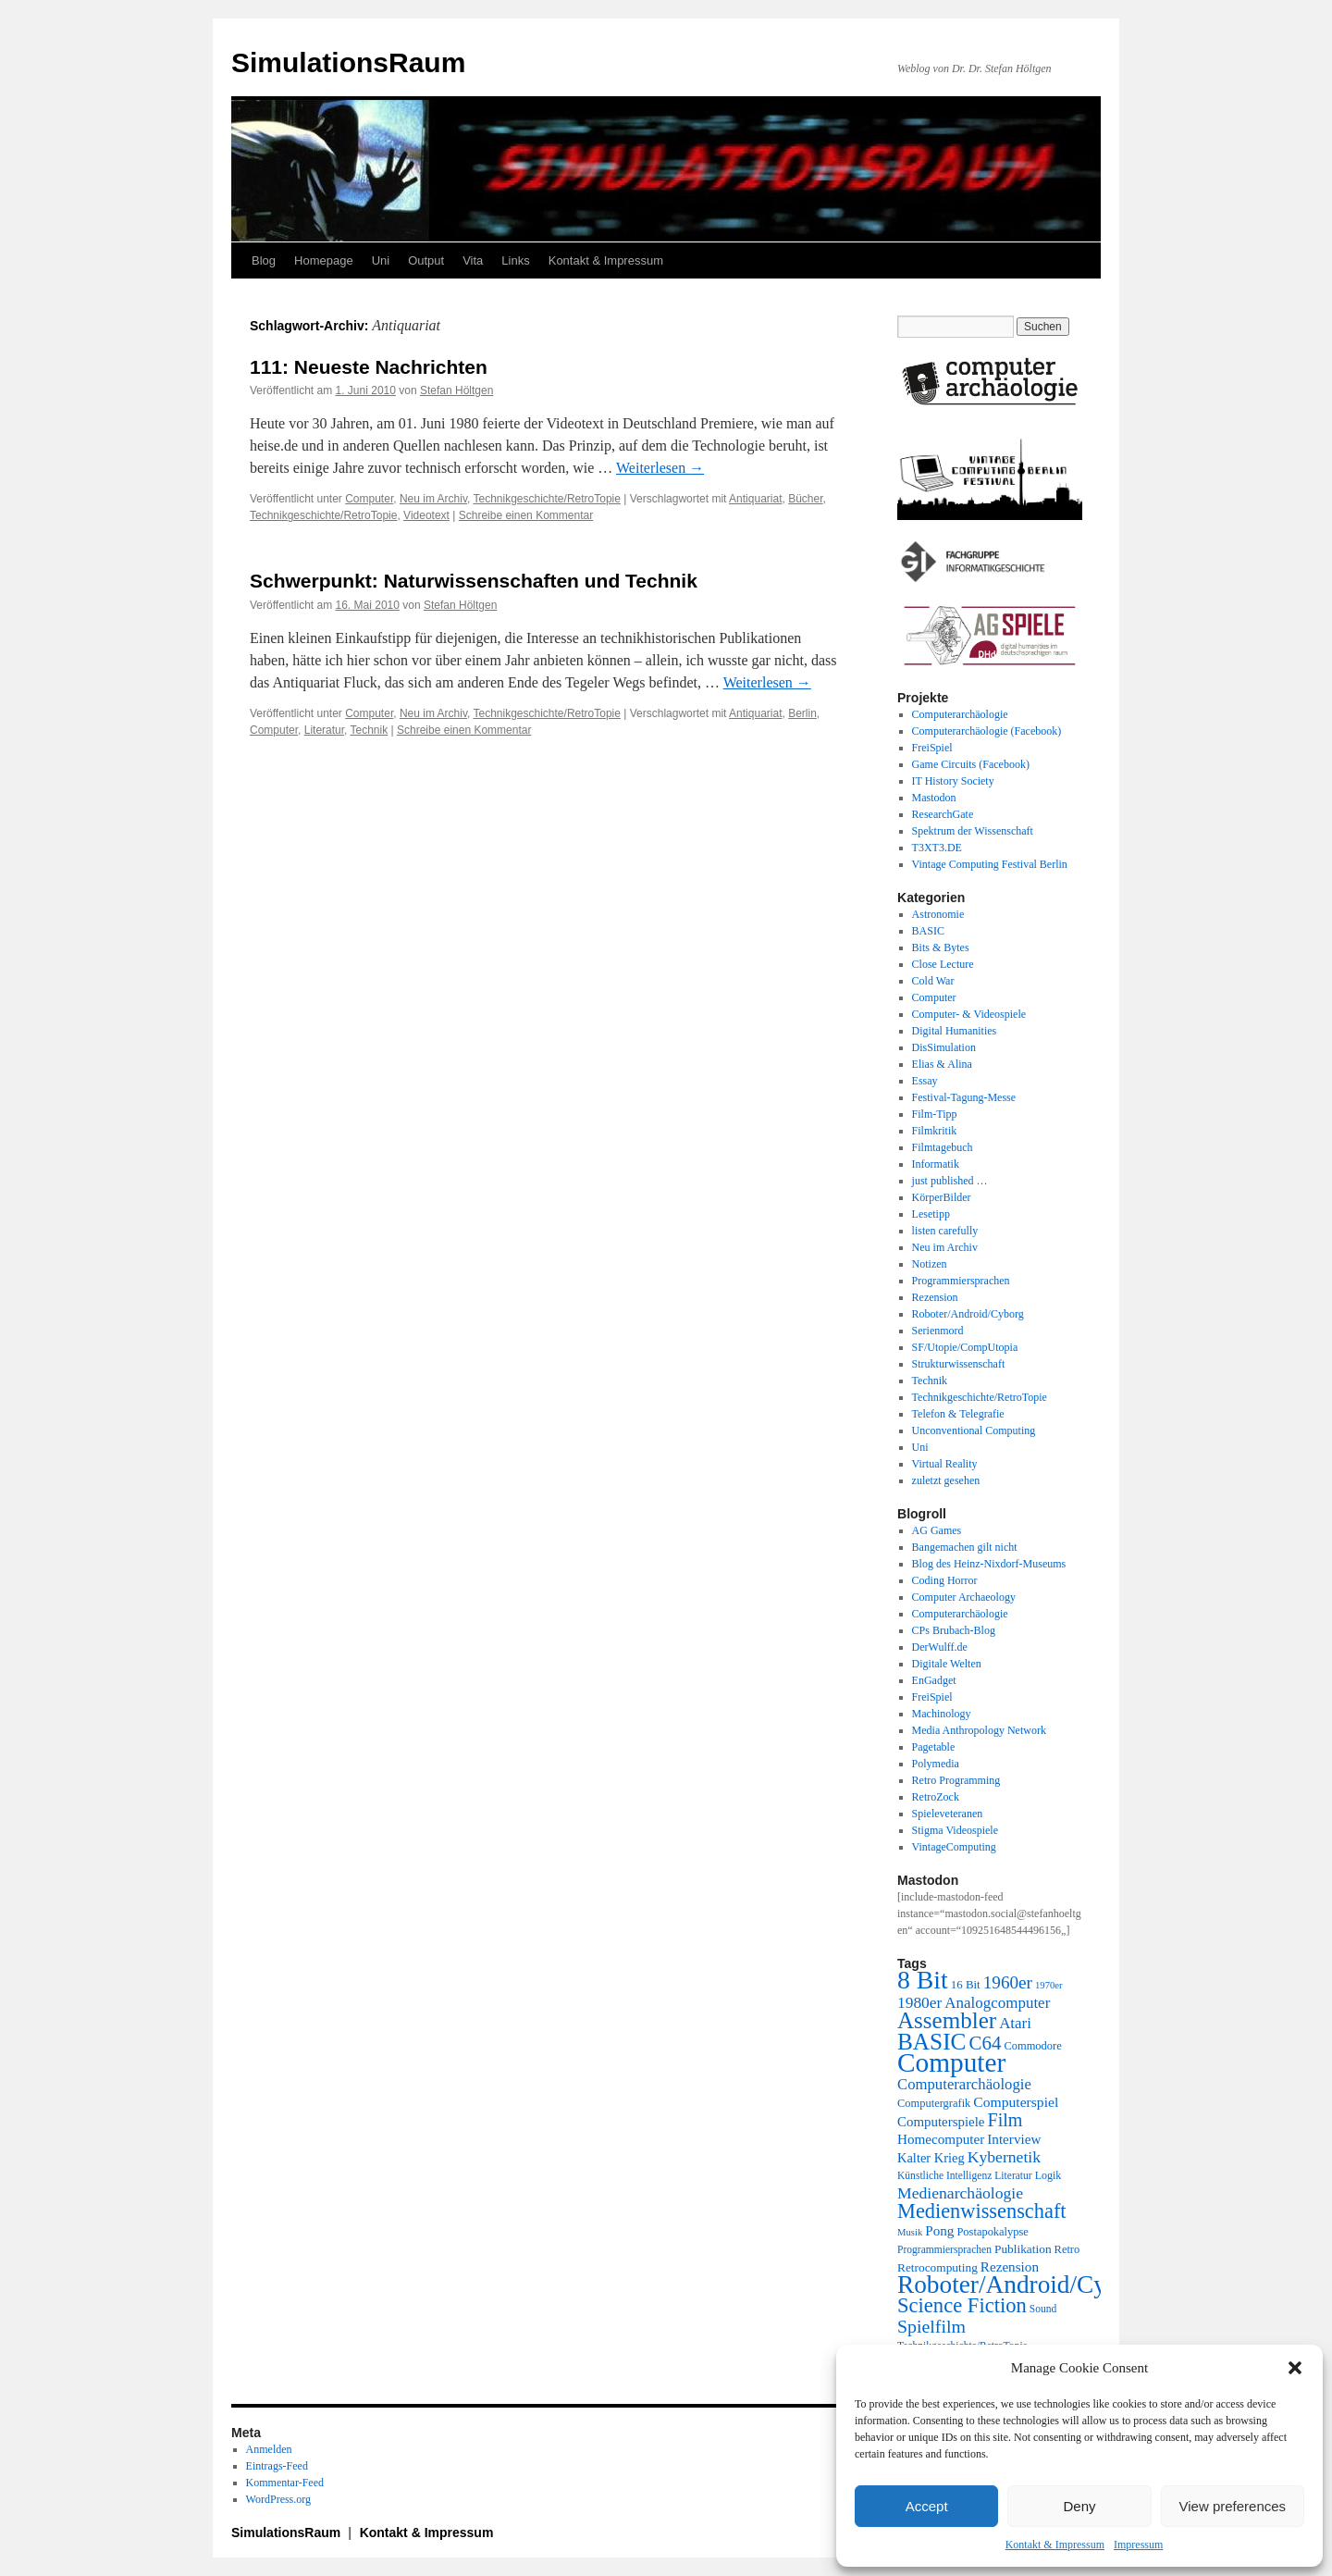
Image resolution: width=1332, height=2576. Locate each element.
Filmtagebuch (942, 1147)
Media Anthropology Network (979, 1730)
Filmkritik (934, 1130)
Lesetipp (931, 1214)
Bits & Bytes (940, 947)
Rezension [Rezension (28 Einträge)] (1009, 2266)
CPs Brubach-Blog (953, 1630)
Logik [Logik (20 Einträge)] (1048, 2175)
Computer (369, 498)
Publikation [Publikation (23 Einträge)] (1023, 2249)
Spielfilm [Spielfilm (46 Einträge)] (931, 2326)
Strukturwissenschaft (958, 1363)
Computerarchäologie (960, 714)
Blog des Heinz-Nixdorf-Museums (989, 1563)
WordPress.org (278, 2499)
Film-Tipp (934, 1114)
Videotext (426, 515)
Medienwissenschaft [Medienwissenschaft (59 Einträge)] (982, 2211)
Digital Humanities (954, 1030)
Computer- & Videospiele (969, 1014)
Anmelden (269, 2449)
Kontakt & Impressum (1054, 2544)
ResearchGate (943, 814)
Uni (381, 260)
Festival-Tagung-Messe (964, 1097)
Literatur (324, 730)
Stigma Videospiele (955, 1830)
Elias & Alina (942, 1064)
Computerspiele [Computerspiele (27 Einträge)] (941, 2121)
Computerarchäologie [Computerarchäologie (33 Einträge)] (964, 2084)
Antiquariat (755, 498)
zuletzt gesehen (946, 1480)
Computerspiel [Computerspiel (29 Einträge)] (1015, 2102)
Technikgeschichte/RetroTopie (546, 498)
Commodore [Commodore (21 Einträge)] (1032, 2045)
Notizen (929, 1263)
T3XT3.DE (937, 847)
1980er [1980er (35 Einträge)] (919, 2002)
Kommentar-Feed (285, 2482)
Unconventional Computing (974, 1430)
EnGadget (934, 1680)
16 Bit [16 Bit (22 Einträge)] (965, 1984)
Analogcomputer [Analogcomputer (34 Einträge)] (997, 2003)
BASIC (928, 930)
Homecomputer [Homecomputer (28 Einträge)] (940, 2139)
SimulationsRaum (348, 62)
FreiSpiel (932, 747)
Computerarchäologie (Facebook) (987, 730)
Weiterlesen (660, 468)
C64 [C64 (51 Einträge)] (984, 2043)
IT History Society (953, 780)
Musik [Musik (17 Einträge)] (909, 2232)
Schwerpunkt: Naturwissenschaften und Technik (473, 580)
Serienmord (938, 1330)
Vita (472, 260)
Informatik (935, 1164)
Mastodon (934, 797)
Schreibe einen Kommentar (526, 515)
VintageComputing (954, 1846)
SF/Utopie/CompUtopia (965, 1347)
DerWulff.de (940, 1647)
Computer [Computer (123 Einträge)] (951, 2062)
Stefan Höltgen (456, 390)
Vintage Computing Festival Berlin (989, 864)
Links (515, 260)
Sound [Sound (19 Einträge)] (1043, 2309)
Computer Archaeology (964, 1597)
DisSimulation (944, 1047)
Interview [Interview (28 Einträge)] (1014, 2139)
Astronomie (938, 914)
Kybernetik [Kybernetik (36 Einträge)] (1004, 2157)
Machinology (941, 1713)
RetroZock (935, 1796)
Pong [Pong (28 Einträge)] (939, 2230)
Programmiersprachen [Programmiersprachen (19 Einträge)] (944, 2250)
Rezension (935, 1297)
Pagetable (934, 1746)
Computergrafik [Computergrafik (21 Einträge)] (933, 2103)
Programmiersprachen (961, 1280)
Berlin (802, 713)
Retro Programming (956, 1780)
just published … (950, 1180)
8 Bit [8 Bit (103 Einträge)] (922, 1979)
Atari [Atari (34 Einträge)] (1015, 2023)
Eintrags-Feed (277, 2465)
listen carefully (945, 1230)
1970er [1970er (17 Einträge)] (1049, 1985)
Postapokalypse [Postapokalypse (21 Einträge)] (992, 2231)
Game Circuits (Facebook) (971, 764)
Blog (264, 260)
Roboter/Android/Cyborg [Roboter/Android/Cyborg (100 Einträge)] (1025, 2284)
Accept (927, 2506)
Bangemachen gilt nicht (965, 1547)
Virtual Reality (945, 1463)
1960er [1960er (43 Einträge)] (1007, 1982)
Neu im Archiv (433, 498)
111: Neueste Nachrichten (368, 367)
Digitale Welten (946, 1663)
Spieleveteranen (947, 1813)
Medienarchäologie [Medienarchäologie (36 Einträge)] (960, 2193)
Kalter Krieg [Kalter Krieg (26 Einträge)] (931, 2157)
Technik (369, 730)
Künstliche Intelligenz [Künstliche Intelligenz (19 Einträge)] (944, 2176)
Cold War (933, 980)
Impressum (1138, 2544)
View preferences (1233, 2506)
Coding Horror (945, 1580)
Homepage (323, 260)
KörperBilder (941, 1197)
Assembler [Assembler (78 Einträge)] (946, 2020)
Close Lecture (943, 964)
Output (426, 260)
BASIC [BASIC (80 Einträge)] (931, 2041)
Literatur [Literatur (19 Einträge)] (1012, 2176)
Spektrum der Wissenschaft (972, 830)
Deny (1079, 2506)
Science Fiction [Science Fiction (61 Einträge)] (962, 2305)
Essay (925, 1080)
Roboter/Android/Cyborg (968, 1313)
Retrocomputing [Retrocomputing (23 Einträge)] (937, 2267)
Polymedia (935, 1763)
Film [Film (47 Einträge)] (1005, 2120)
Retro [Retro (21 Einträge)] (1067, 2249)
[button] (1295, 2368)
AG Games (937, 1530)
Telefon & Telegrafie (958, 1413)
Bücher (805, 498)
